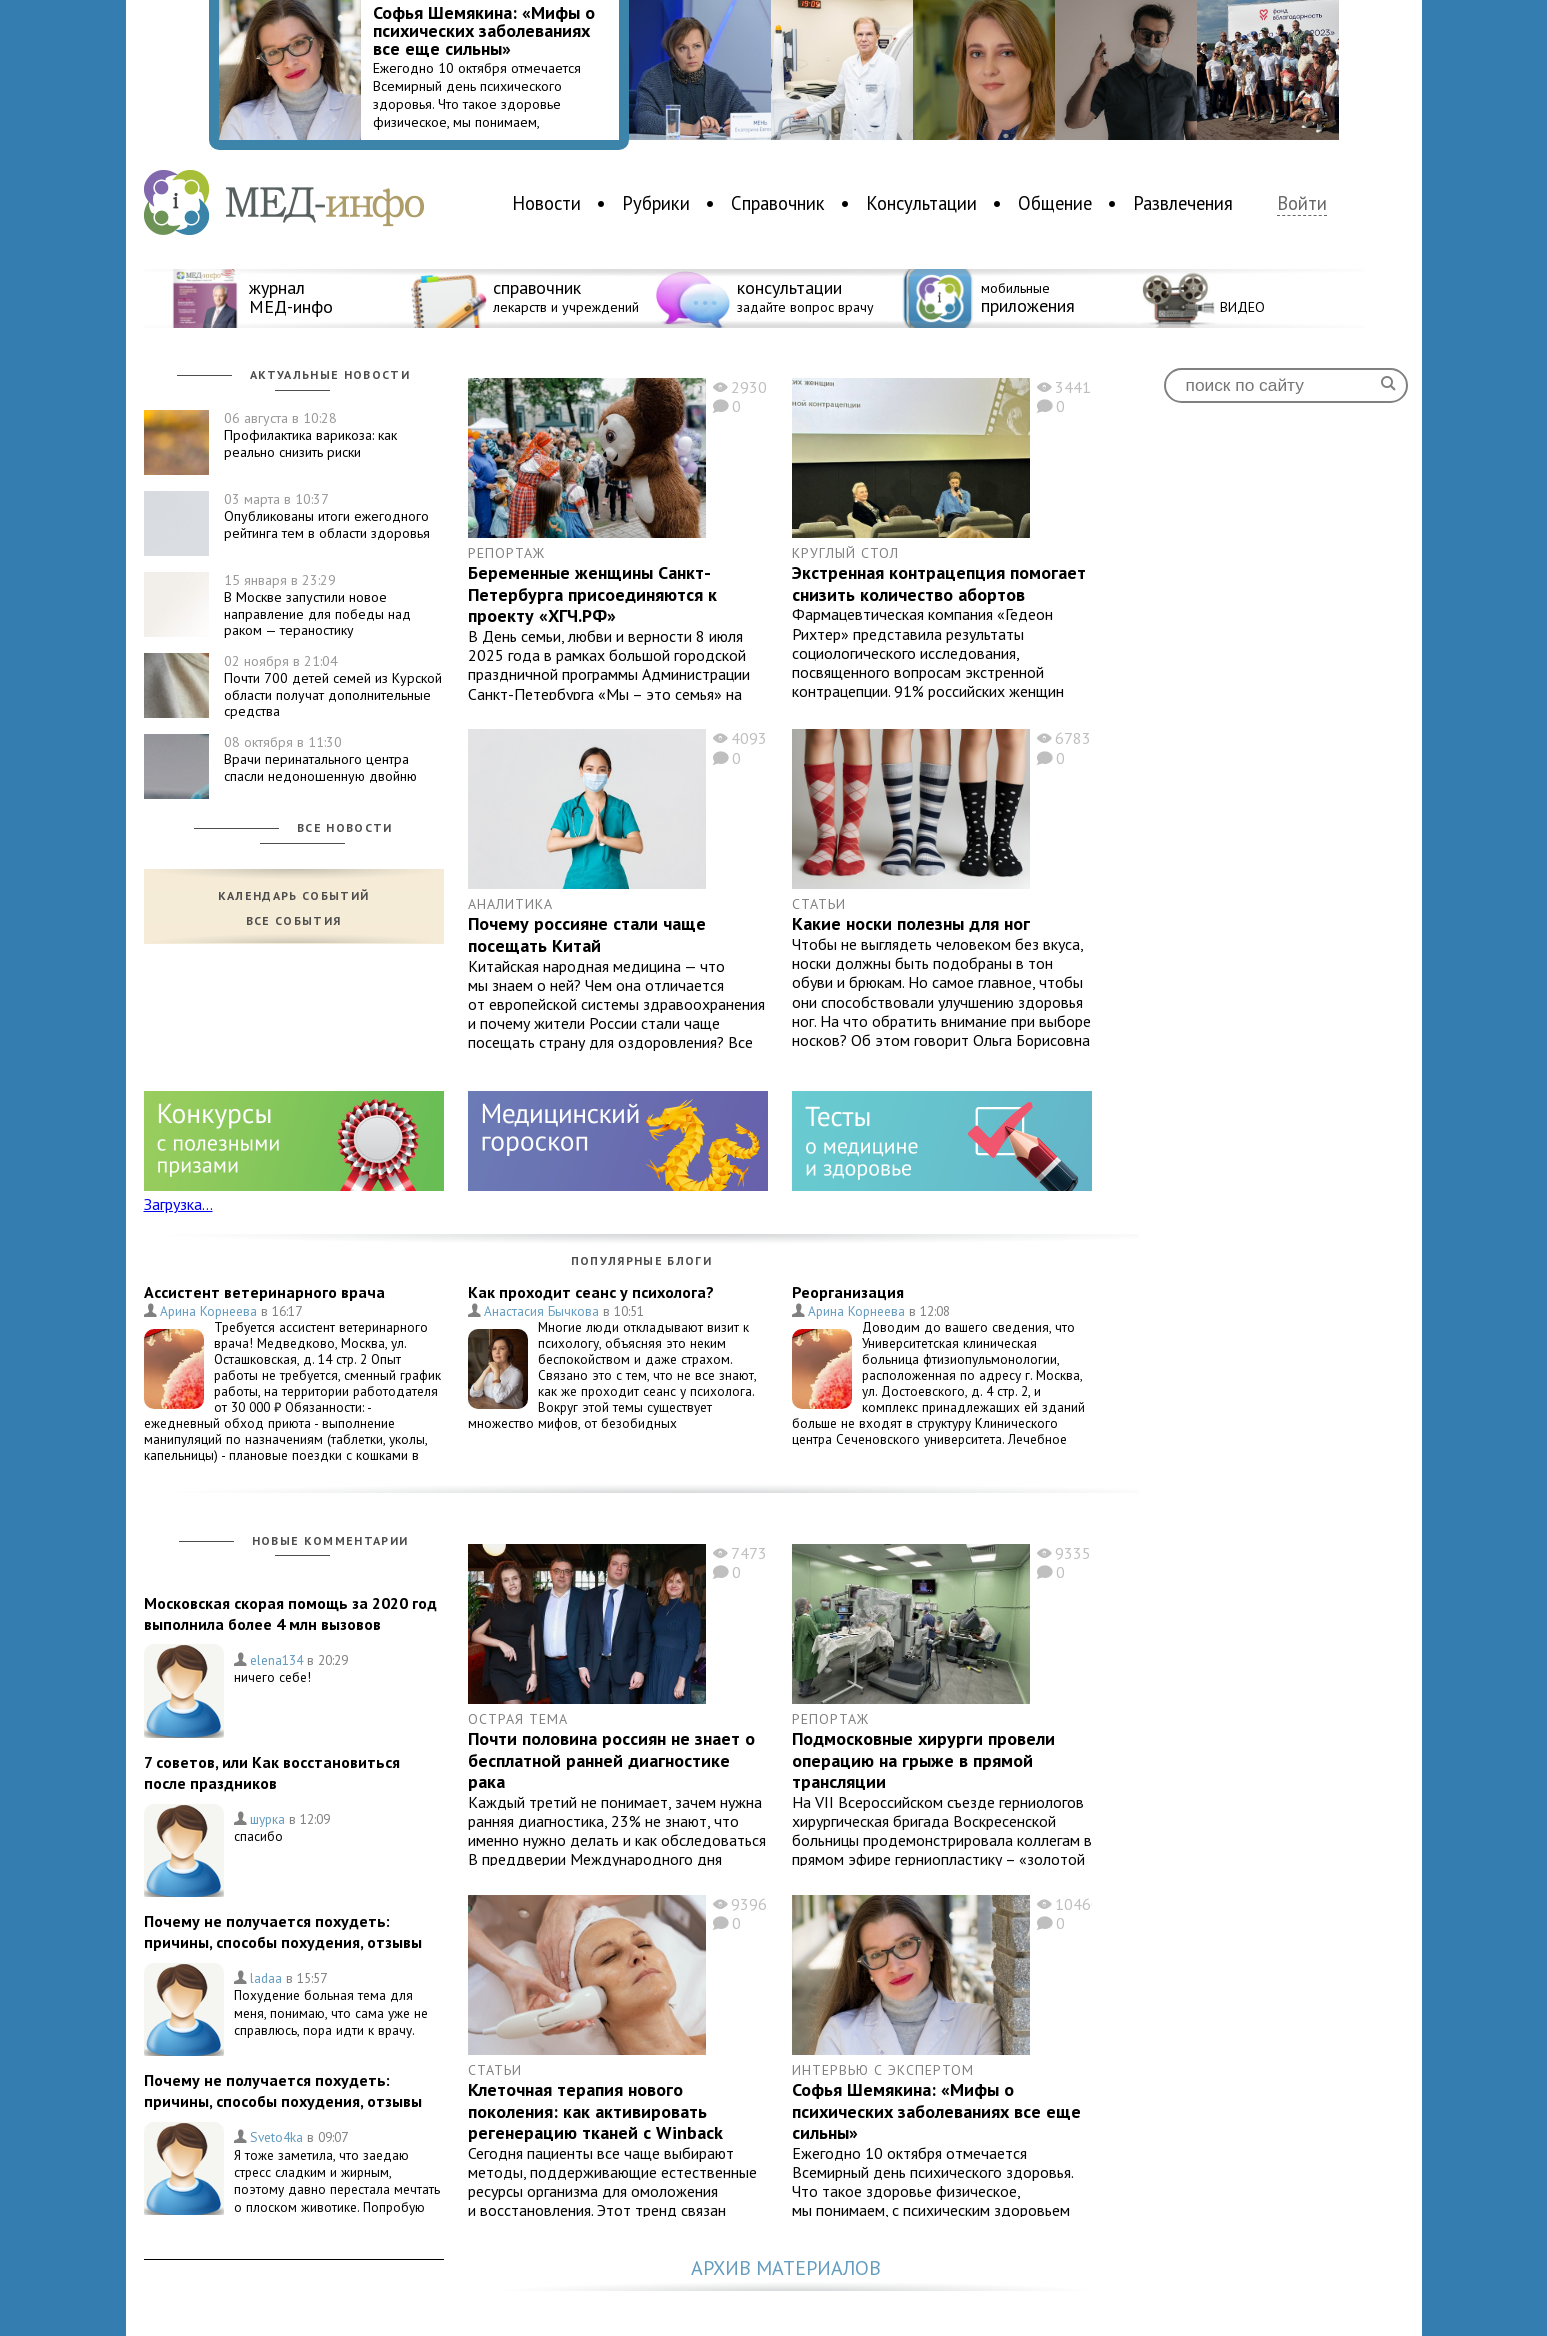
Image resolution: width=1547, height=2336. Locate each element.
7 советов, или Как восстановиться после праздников (272, 1772)
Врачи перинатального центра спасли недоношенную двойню (320, 759)
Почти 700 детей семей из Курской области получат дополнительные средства (333, 686)
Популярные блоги (641, 1260)
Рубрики (656, 203)
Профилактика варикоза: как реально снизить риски (310, 435)
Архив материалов (786, 2268)
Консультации (921, 203)
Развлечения (1183, 203)
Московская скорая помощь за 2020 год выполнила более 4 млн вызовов (290, 1613)
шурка (267, 1819)
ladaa (266, 1978)
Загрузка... (178, 1204)
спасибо (258, 1836)
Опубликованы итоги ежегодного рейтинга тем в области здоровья (327, 516)
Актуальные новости (330, 374)
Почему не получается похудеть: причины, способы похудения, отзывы (283, 1931)
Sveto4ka (276, 2137)
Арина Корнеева (208, 1311)
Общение (1055, 203)
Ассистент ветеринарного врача (264, 1292)
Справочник (778, 203)
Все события (294, 921)
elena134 (276, 1660)
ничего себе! (272, 1677)
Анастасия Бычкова (541, 1311)
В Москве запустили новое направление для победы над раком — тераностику (317, 605)
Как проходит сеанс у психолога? (591, 1292)
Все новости (345, 827)
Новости (546, 203)
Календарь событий (294, 895)
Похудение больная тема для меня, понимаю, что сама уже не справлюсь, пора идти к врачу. (331, 2012)
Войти (1302, 203)
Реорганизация (848, 1292)
